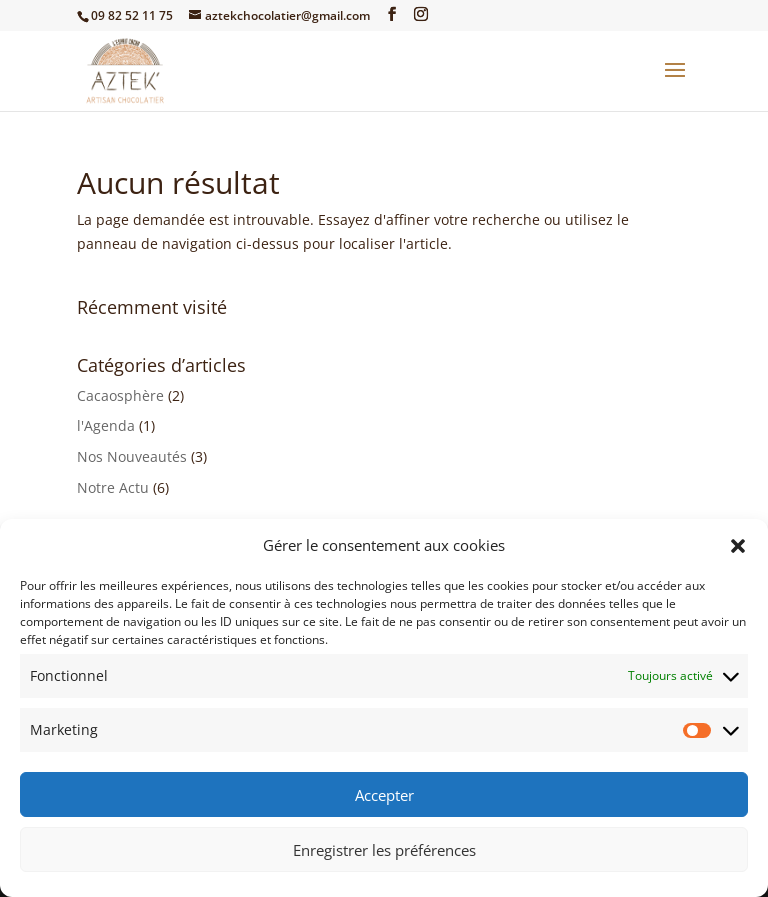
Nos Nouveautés (132, 456)
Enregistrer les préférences (384, 850)
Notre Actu (113, 487)
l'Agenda (106, 425)
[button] (738, 546)
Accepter (384, 795)
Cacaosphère (120, 395)
